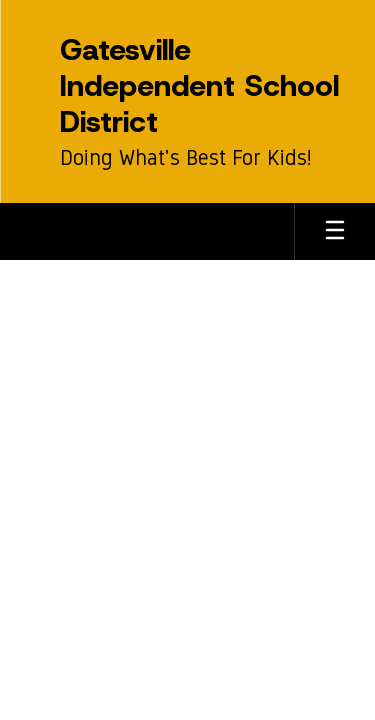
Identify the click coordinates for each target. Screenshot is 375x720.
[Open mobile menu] (335, 231)
